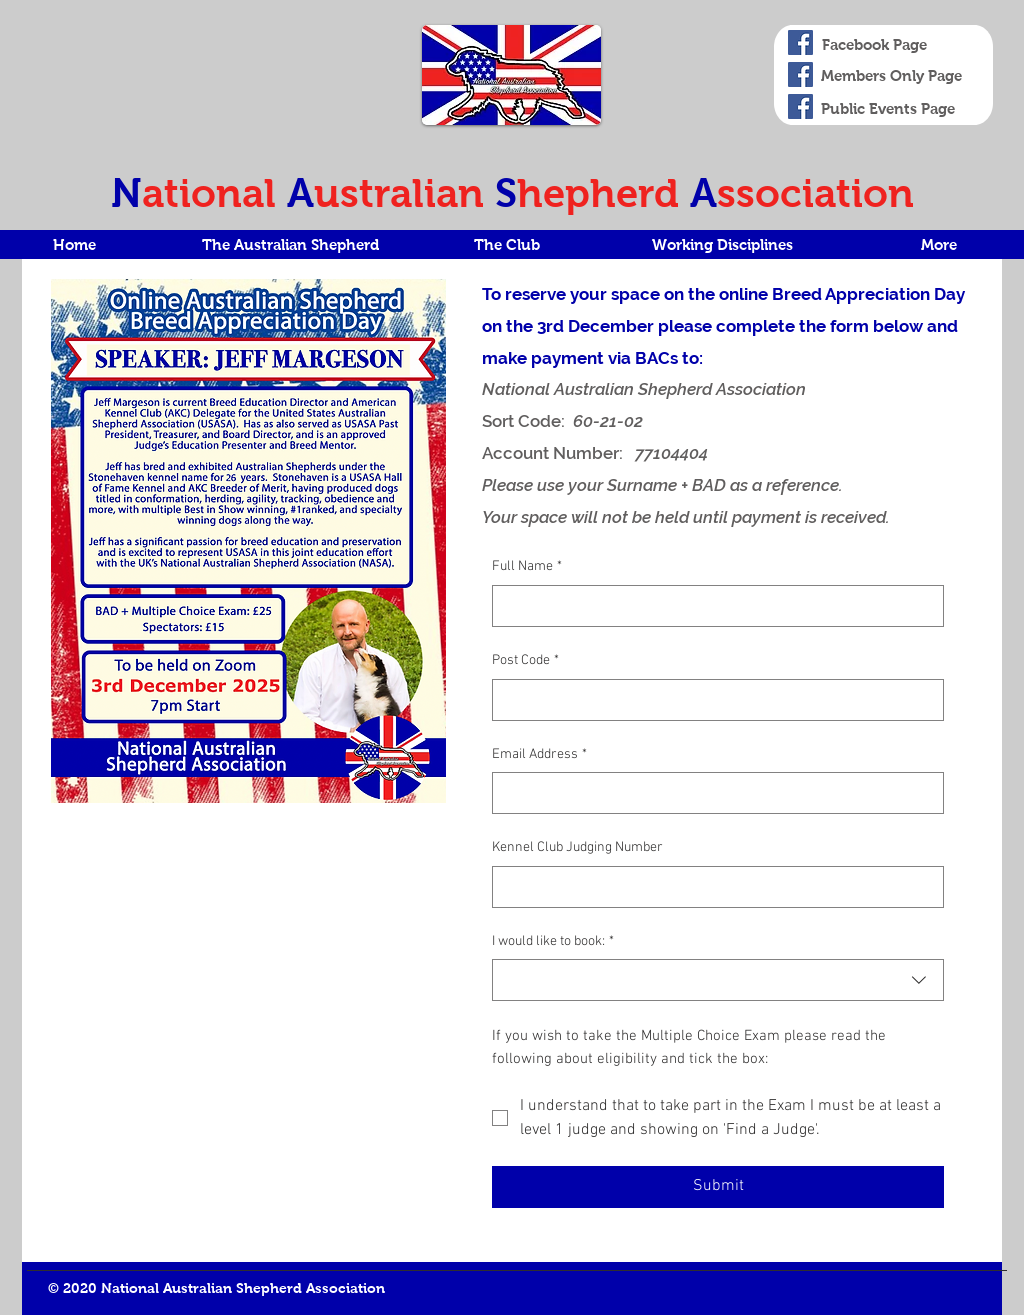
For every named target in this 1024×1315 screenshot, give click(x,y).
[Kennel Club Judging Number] (712, 887)
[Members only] (800, 74)
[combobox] (718, 980)
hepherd (603, 193)
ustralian (404, 193)
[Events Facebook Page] (800, 106)
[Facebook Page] (800, 42)
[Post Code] (712, 700)
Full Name (527, 567)
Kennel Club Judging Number (577, 847)
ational (214, 193)
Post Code (525, 661)
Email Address (539, 755)
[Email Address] (712, 793)
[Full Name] (712, 606)
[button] (290, 244)
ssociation (815, 193)
